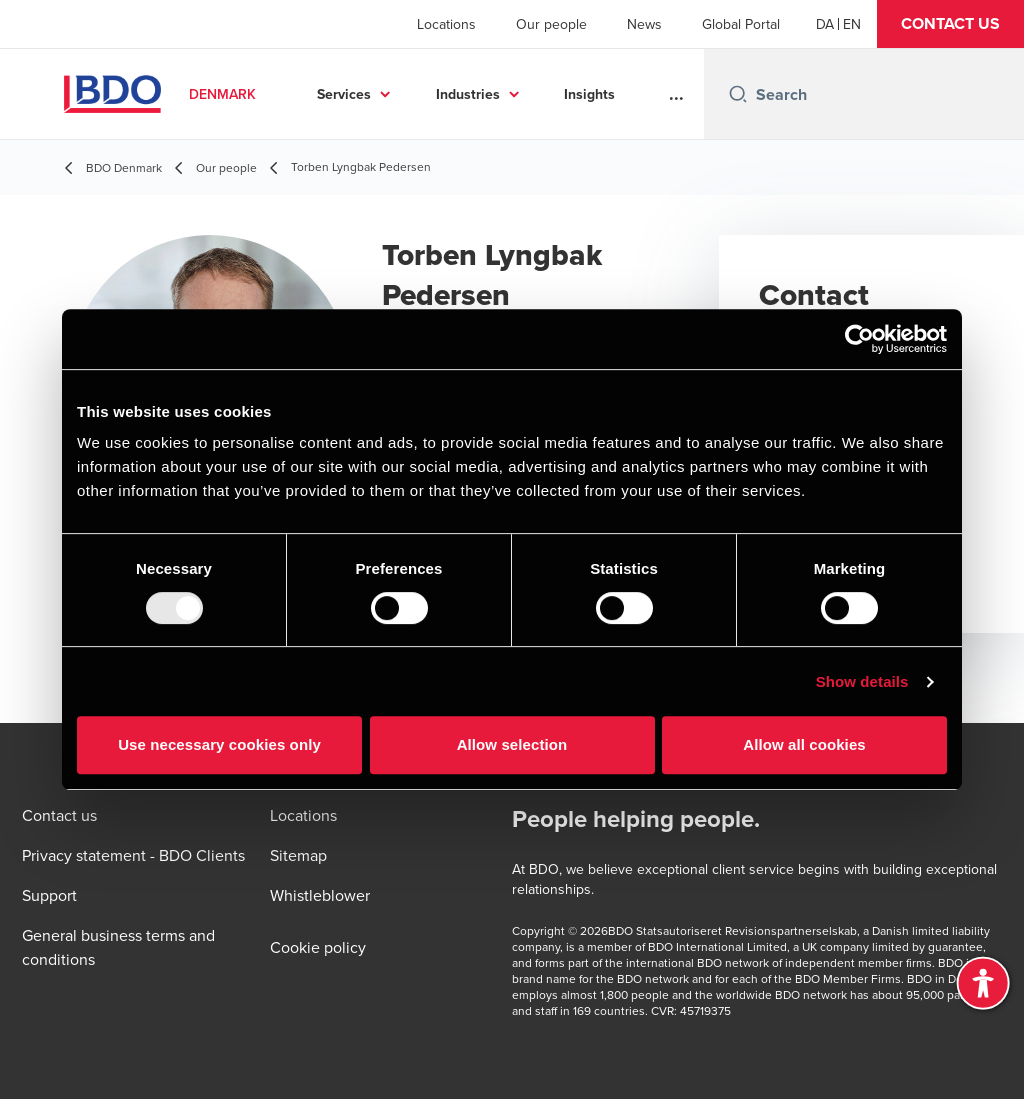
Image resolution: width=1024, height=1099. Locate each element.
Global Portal (741, 24)
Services (344, 94)
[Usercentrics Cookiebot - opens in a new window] (859, 339)
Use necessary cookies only (219, 744)
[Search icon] (738, 94)
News (644, 24)
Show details (862, 681)
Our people (551, 24)
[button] (950, 24)
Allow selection (512, 744)
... (676, 94)
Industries (468, 94)
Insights (589, 94)
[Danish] (825, 24)
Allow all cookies (804, 744)
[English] (852, 24)
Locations (446, 24)
